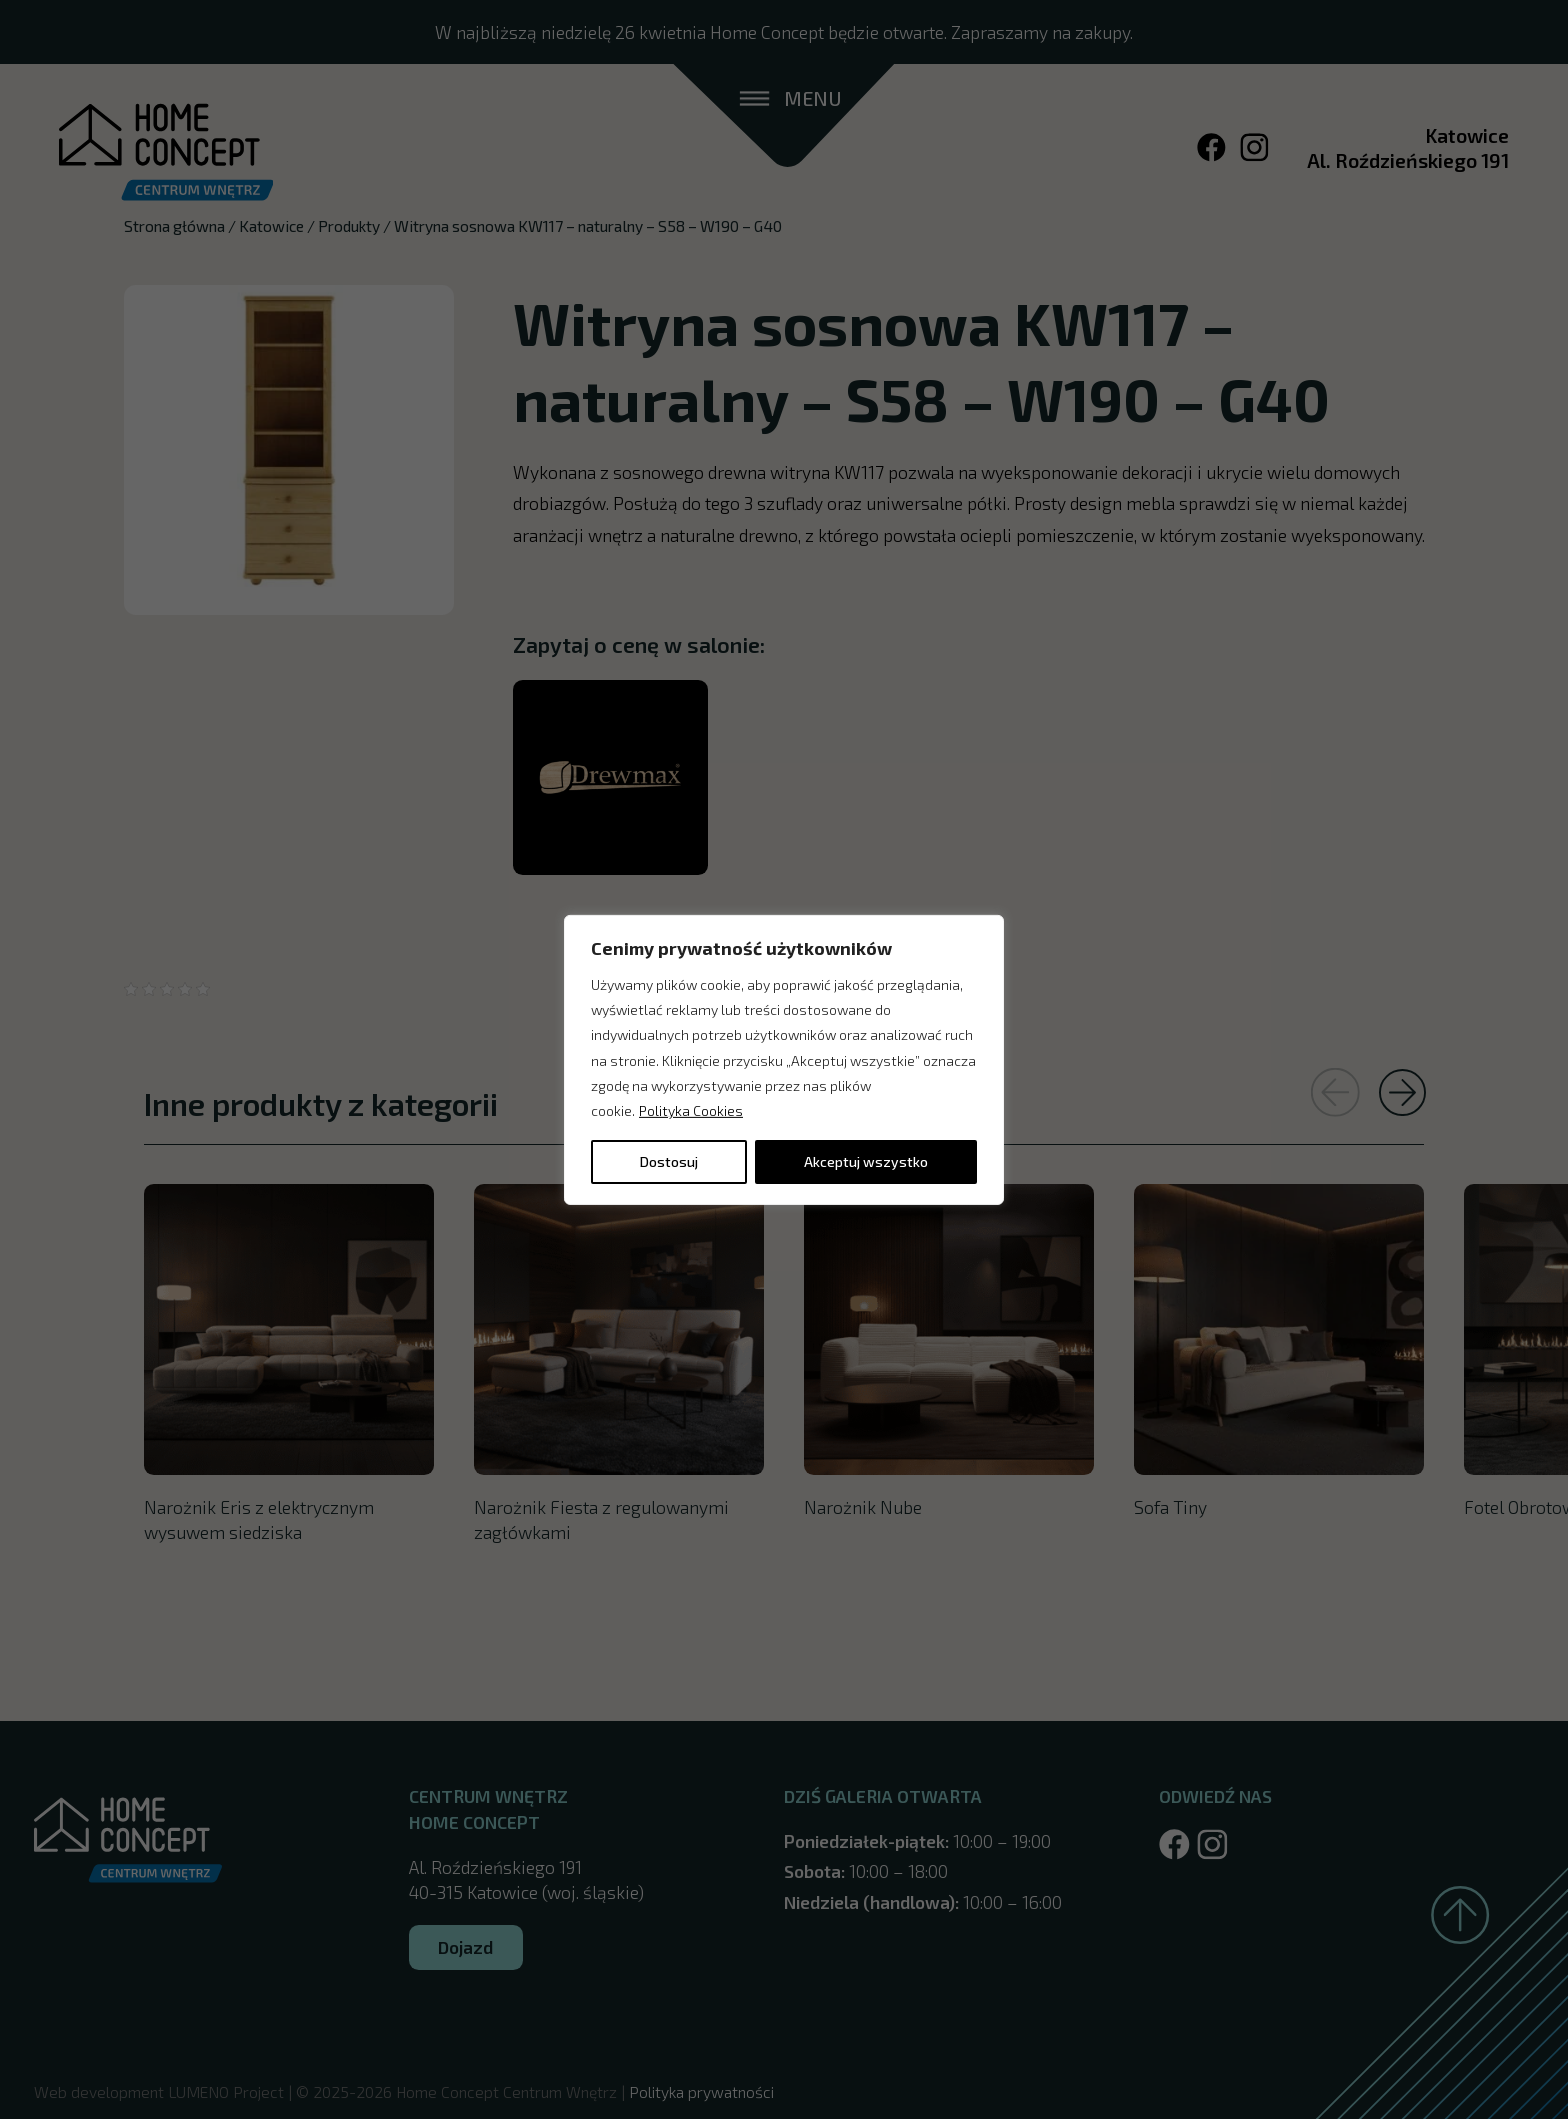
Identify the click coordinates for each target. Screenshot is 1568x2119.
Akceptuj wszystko (866, 1161)
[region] (784, 1059)
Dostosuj (669, 1161)
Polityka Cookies (691, 1110)
